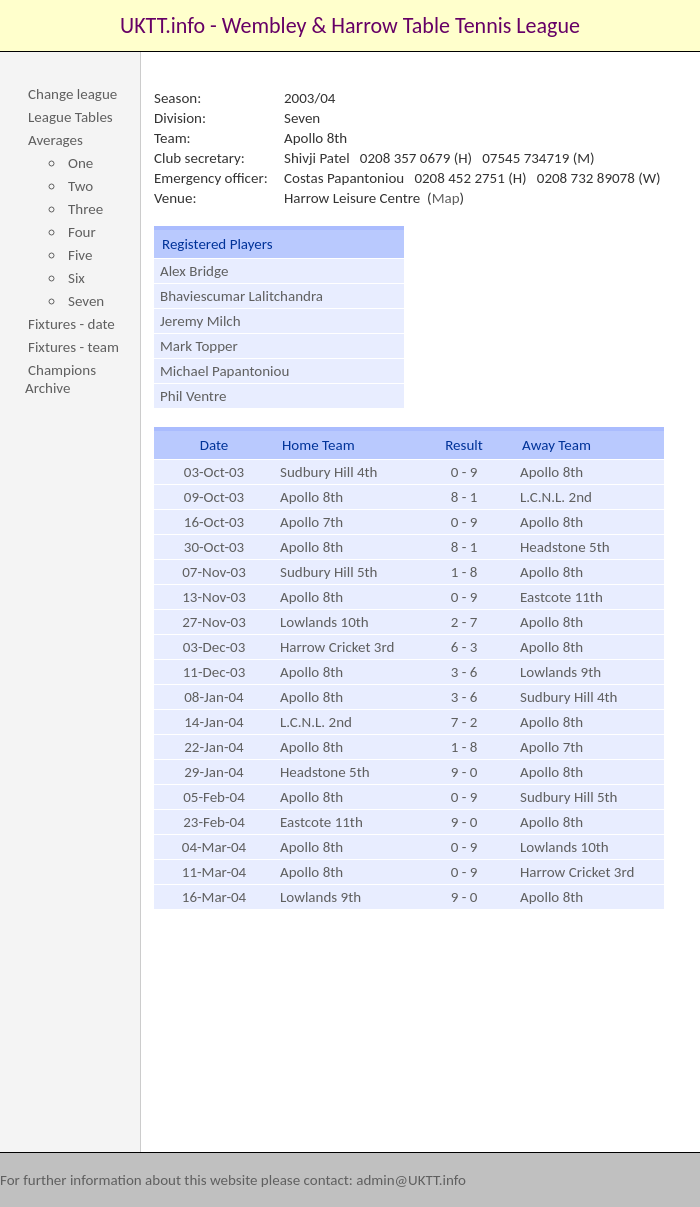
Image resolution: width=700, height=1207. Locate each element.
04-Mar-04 (214, 847)
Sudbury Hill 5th (328, 572)
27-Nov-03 (214, 622)
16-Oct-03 (214, 522)
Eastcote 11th (561, 597)
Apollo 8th (551, 472)
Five (80, 255)
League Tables (70, 117)
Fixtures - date (71, 324)
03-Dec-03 (214, 647)
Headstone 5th (565, 547)
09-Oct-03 (214, 497)
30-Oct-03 (214, 547)
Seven (86, 301)
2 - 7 (464, 622)
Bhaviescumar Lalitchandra (241, 296)
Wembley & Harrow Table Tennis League (401, 25)
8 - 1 (464, 497)
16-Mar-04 (214, 897)
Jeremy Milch (200, 321)
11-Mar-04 (214, 872)
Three (85, 209)
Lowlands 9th (560, 672)
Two (80, 186)
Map (446, 198)
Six (76, 278)
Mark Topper (199, 346)
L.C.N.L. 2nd (556, 497)
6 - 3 (464, 647)
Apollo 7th (311, 522)
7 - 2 (464, 722)
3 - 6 (464, 672)
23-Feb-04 (214, 822)
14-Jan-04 (213, 722)
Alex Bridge (194, 271)
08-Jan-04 (213, 697)
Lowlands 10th (324, 622)
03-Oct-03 (214, 472)
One (80, 163)
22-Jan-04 (213, 747)
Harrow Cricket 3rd (337, 647)
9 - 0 (464, 772)
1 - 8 (464, 572)
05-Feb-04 (214, 797)
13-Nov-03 (214, 597)
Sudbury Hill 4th (328, 472)
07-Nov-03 (214, 572)
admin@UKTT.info (411, 1180)
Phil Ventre (193, 396)
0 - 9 (464, 472)
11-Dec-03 (214, 672)
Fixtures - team (73, 347)
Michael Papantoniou (224, 371)
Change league (72, 94)
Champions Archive (60, 379)
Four (82, 232)
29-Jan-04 (213, 772)
